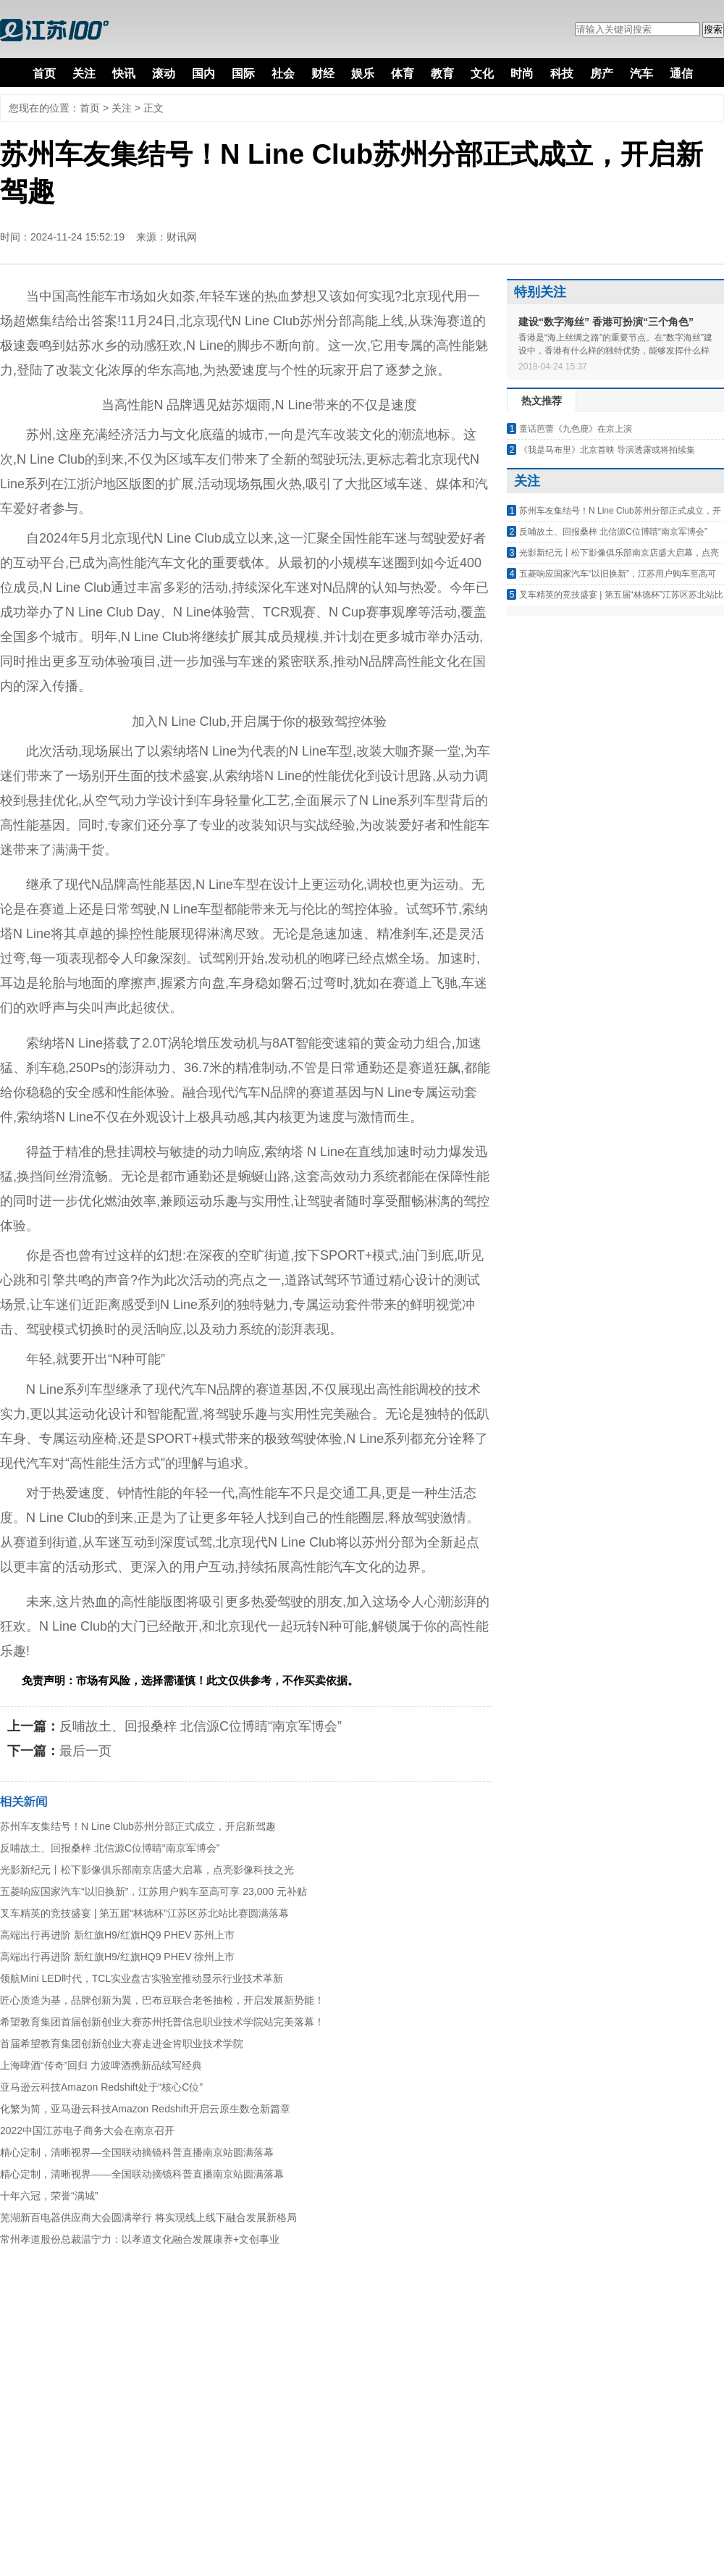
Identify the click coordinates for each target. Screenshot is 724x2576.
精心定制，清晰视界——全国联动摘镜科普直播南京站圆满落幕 (142, 2174)
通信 (681, 73)
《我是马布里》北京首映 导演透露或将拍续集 (607, 450)
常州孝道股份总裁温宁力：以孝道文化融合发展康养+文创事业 (139, 2239)
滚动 (163, 73)
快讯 (123, 73)
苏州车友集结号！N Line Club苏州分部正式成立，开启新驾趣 (138, 1826)
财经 (322, 73)
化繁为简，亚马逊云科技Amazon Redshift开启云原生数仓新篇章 (145, 2109)
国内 (203, 73)
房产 (601, 73)
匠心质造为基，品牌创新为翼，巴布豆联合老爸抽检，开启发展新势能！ (162, 2000)
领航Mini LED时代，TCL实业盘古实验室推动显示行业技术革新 (141, 1978)
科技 (561, 73)
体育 (402, 73)
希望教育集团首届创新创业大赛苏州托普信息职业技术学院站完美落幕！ (162, 2022)
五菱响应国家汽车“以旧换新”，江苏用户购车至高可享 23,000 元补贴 (153, 1891)
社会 (283, 73)
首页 (44, 73)
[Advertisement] (159, 2416)
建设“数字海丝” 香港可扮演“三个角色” (606, 321)
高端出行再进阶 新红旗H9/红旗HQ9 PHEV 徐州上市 (117, 1956)
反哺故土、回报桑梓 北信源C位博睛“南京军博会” (200, 1726)
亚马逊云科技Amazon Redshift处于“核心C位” (101, 2087)
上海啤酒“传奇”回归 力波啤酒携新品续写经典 (101, 2065)
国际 (243, 73)
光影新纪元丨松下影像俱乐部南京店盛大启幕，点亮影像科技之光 (147, 1869)
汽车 (641, 73)
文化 (482, 73)
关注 (84, 73)
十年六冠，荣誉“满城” (49, 2195)
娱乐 (362, 73)
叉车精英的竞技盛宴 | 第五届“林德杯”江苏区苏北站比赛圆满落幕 (144, 1913)
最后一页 (85, 1751)
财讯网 (182, 237)
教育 (442, 73)
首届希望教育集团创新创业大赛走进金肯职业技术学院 (121, 2043)
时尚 (522, 73)
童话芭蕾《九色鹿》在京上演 (575, 429)
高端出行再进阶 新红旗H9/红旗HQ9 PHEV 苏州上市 (117, 1935)
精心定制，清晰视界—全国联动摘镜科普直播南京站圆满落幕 (137, 2152)
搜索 (713, 29)
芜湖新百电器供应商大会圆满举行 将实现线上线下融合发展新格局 (148, 2217)
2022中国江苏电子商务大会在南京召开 (87, 2130)
